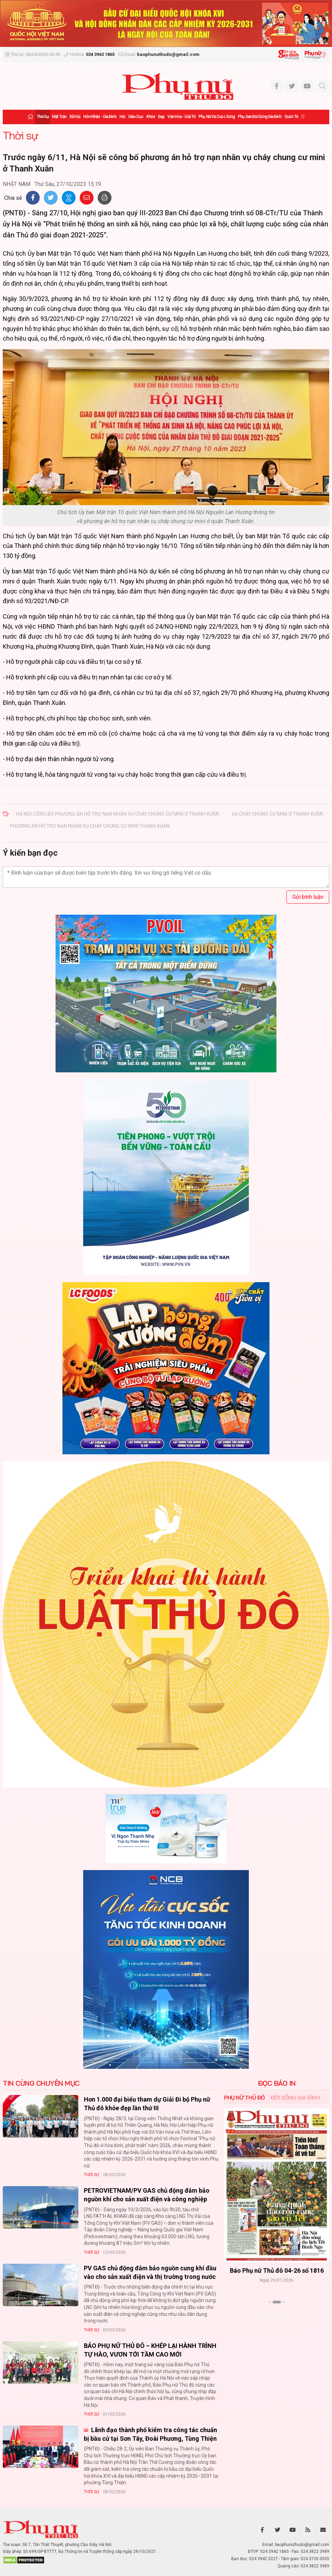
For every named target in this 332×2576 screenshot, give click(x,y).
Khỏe (150, 116)
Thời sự (43, 116)
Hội (122, 116)
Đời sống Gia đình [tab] (295, 2097)
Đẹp (161, 116)
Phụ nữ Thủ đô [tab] (244, 2097)
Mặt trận (59, 116)
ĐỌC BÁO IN (277, 2083)
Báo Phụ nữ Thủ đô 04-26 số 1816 (277, 2270)
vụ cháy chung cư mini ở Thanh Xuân (277, 814)
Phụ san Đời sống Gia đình (259, 116)
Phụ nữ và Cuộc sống (216, 116)
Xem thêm (276, 2314)
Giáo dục (135, 116)
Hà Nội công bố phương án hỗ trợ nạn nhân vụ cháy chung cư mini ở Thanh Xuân (117, 814)
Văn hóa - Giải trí (181, 116)
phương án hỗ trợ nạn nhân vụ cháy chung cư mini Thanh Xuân (89, 826)
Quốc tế (291, 116)
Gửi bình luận (307, 897)
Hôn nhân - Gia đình (99, 116)
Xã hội (74, 116)
